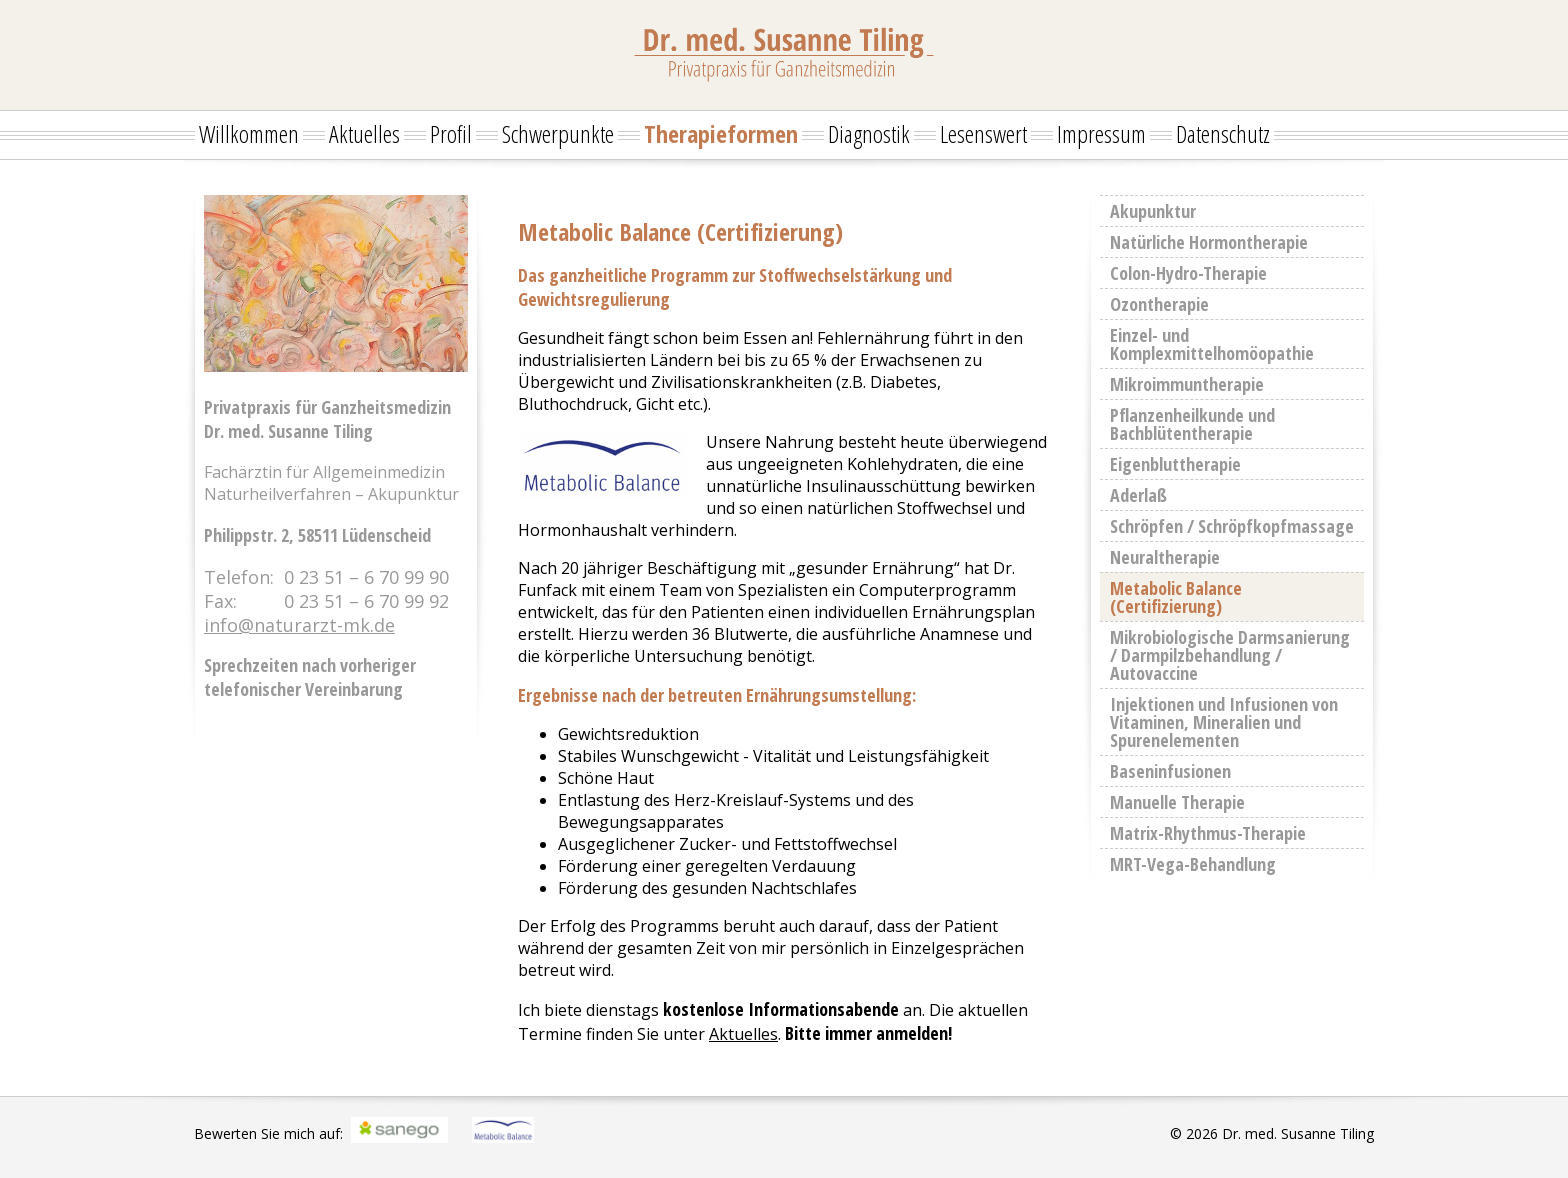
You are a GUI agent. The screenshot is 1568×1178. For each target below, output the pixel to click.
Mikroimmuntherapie (1187, 384)
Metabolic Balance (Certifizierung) (1176, 597)
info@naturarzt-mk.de (299, 625)
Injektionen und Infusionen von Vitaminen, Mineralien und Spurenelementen (1224, 722)
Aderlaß (1138, 495)
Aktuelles (364, 133)
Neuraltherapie (1165, 557)
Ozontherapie (1159, 304)
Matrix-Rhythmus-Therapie (1208, 833)
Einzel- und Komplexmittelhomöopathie (1212, 344)
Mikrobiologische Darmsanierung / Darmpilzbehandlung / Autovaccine (1230, 655)
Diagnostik (869, 133)
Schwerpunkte (558, 133)
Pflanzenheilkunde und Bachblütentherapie (1192, 424)
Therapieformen (721, 133)
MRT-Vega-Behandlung (1193, 864)
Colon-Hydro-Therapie (1188, 273)
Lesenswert (983, 133)
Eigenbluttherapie (1175, 464)
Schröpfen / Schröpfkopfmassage (1232, 526)
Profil (451, 133)
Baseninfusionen (1170, 771)
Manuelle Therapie (1177, 802)
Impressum (1101, 133)
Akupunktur (1153, 211)
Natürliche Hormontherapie (1209, 242)
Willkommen (249, 133)
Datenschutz (1223, 133)
